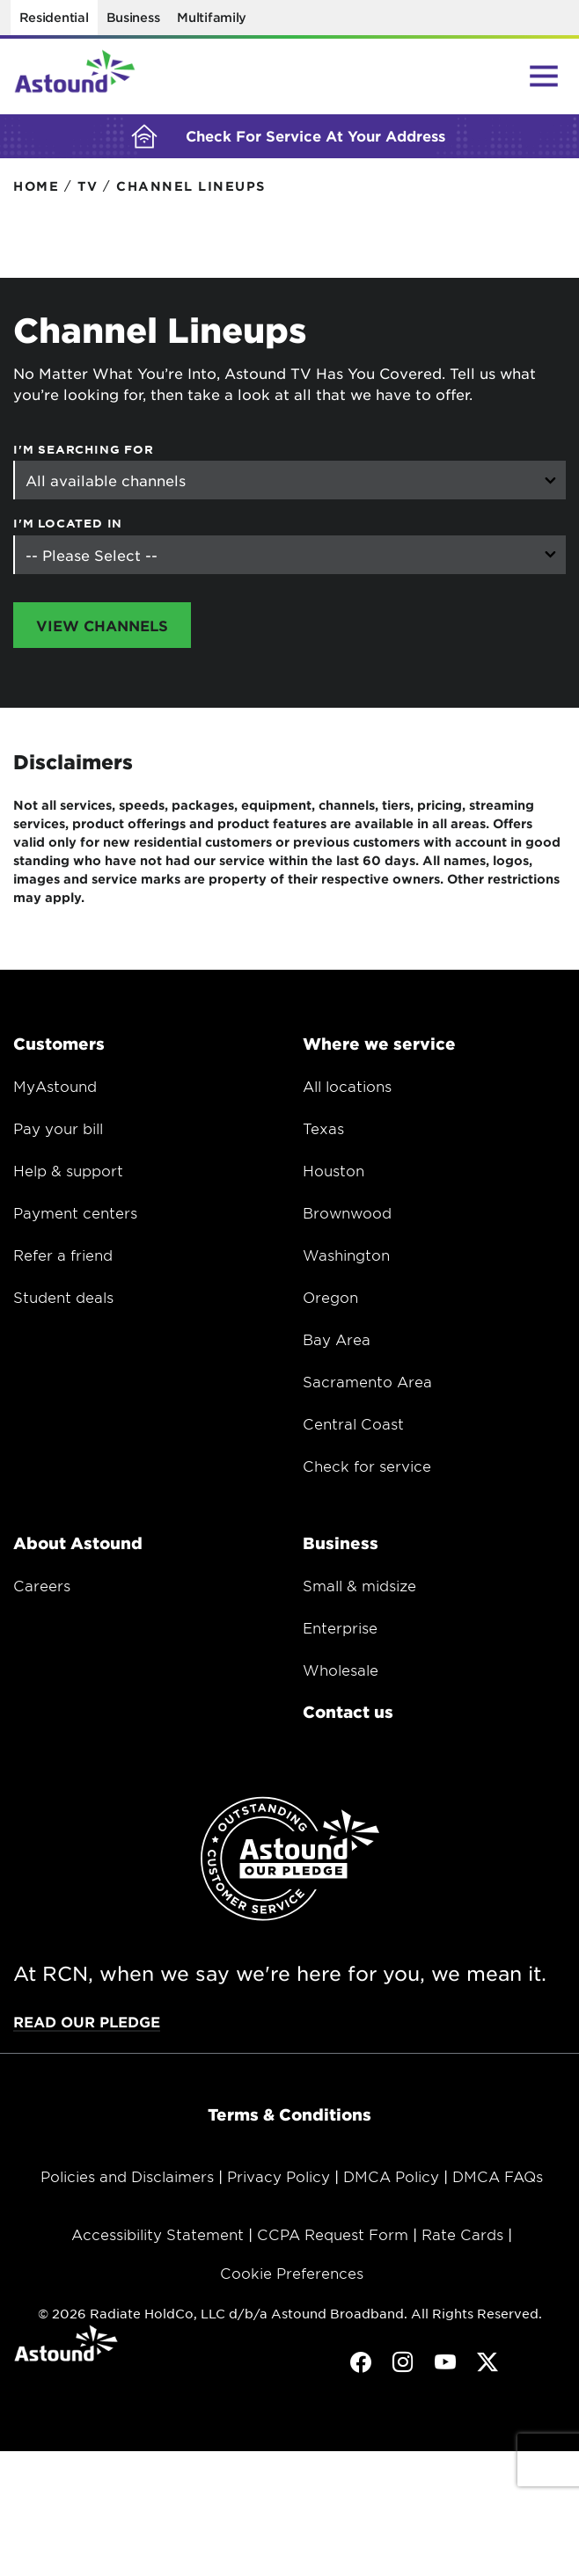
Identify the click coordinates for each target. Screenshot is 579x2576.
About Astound (78, 1546)
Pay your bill (58, 1131)
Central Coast (353, 1427)
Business (133, 17)
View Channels (102, 628)
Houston (333, 1173)
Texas (323, 1131)
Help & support (68, 1173)
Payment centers (75, 1216)
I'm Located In (67, 527)
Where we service (379, 1047)
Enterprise (340, 1631)
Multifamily (211, 17)
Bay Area (336, 1342)
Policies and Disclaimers (127, 2179)
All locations (347, 1089)
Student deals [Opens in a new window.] (63, 1300)
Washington (346, 1258)
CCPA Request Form (332, 2237)
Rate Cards (462, 2237)
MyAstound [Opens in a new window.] (55, 1089)
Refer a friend (63, 1258)
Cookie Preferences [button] (291, 2276)
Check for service (367, 1469)
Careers (41, 1588)
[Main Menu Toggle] (544, 76)
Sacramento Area (367, 1385)
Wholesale (340, 1673)
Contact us (348, 1715)
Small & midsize (359, 1588)
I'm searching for (83, 453)
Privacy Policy (278, 2179)
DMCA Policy (391, 2179)
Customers (59, 1047)
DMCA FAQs (497, 2179)
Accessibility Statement (157, 2237)
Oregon (330, 1300)
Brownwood (347, 1216)
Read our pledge (86, 2025)
